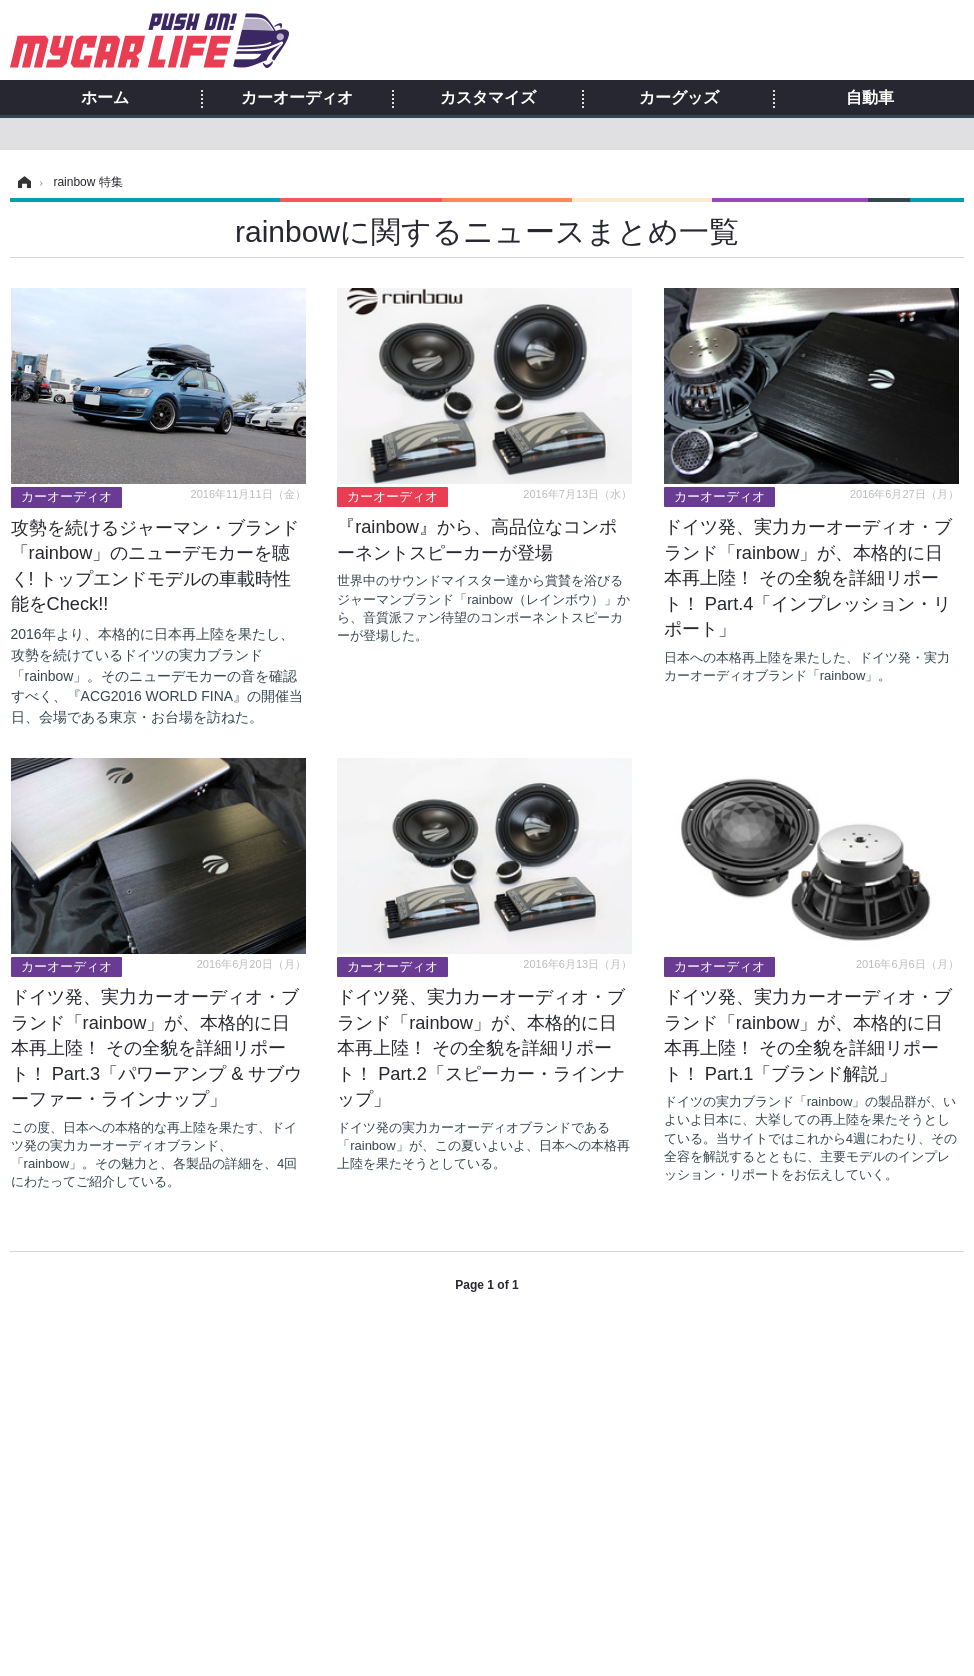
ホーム (105, 98)
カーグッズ (679, 98)
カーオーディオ (297, 98)
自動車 (870, 98)
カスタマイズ (488, 98)
